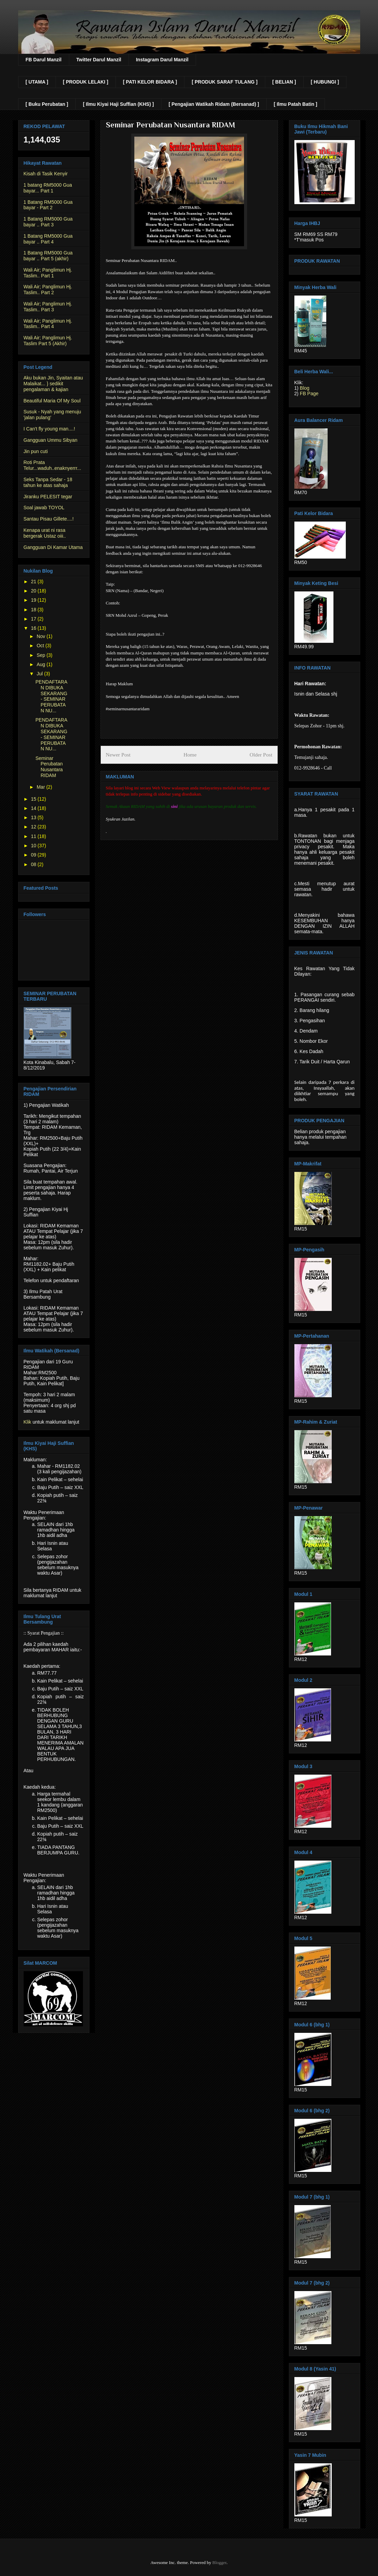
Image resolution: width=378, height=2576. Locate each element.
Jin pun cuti (36, 451)
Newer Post (118, 755)
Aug (42, 664)
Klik (28, 1422)
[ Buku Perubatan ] (47, 104)
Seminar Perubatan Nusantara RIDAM (49, 766)
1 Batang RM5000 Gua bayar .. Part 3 (48, 221)
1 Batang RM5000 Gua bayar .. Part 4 (48, 239)
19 (34, 600)
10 (34, 845)
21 (34, 581)
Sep (42, 655)
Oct (41, 645)
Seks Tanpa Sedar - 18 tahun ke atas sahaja (48, 482)
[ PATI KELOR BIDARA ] (150, 82)
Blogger (219, 2562)
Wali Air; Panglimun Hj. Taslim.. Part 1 (48, 272)
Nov (42, 636)
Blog (304, 388)
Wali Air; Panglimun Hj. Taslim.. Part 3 (48, 306)
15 (34, 799)
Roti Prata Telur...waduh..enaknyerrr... (52, 465)
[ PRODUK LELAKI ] (85, 82)
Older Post (260, 755)
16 (34, 628)
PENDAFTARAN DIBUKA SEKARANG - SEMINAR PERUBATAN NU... (51, 696)
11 (34, 836)
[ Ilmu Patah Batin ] (295, 104)
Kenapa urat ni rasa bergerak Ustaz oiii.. (45, 533)
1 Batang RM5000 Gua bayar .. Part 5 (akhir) (48, 255)
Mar (41, 787)
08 (34, 864)
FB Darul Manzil (44, 59)
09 (34, 855)
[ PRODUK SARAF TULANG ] (224, 82)
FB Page (309, 393)
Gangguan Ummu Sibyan (50, 440)
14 (34, 808)
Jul (40, 673)
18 (34, 609)
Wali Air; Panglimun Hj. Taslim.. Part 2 (48, 289)
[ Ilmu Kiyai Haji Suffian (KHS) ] (118, 104)
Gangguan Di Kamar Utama (53, 547)
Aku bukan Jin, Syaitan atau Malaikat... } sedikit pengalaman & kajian (53, 383)
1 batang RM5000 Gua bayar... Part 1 (48, 187)
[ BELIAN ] (284, 82)
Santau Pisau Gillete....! (49, 519)
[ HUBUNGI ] (325, 82)
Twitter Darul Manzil (98, 59)
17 (34, 619)
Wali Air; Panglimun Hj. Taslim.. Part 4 (48, 323)
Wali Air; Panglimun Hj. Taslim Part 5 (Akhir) (48, 340)
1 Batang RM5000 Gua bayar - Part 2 (48, 205)
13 (34, 817)
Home (189, 755)
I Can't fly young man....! (49, 429)
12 (34, 826)
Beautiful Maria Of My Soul (52, 400)
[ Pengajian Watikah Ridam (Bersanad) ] (214, 104)
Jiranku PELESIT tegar (48, 496)
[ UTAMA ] (37, 82)
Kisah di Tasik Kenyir (46, 173)
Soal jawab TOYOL (44, 507)
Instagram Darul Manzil (162, 59)
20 (34, 590)
